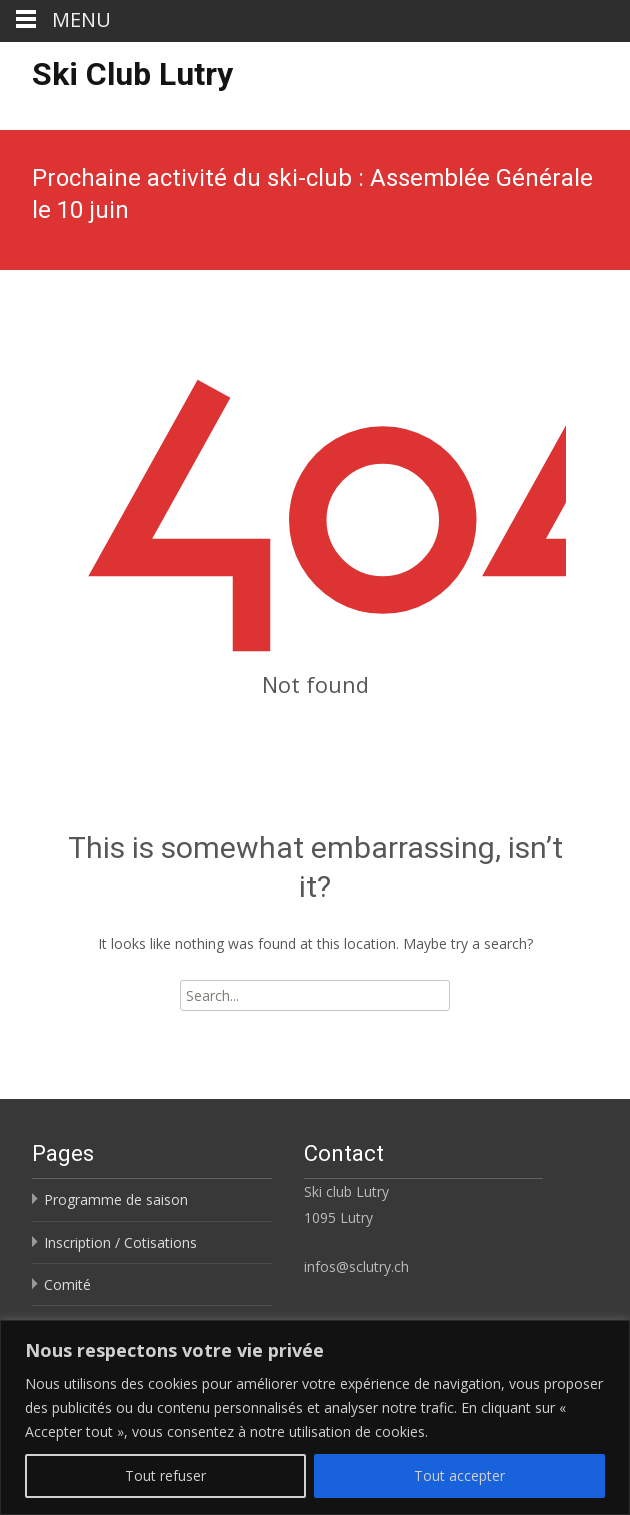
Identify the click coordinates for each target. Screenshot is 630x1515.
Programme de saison (116, 1199)
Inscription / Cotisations (120, 1242)
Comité (67, 1284)
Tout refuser (165, 1475)
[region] (315, 1417)
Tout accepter (459, 1475)
